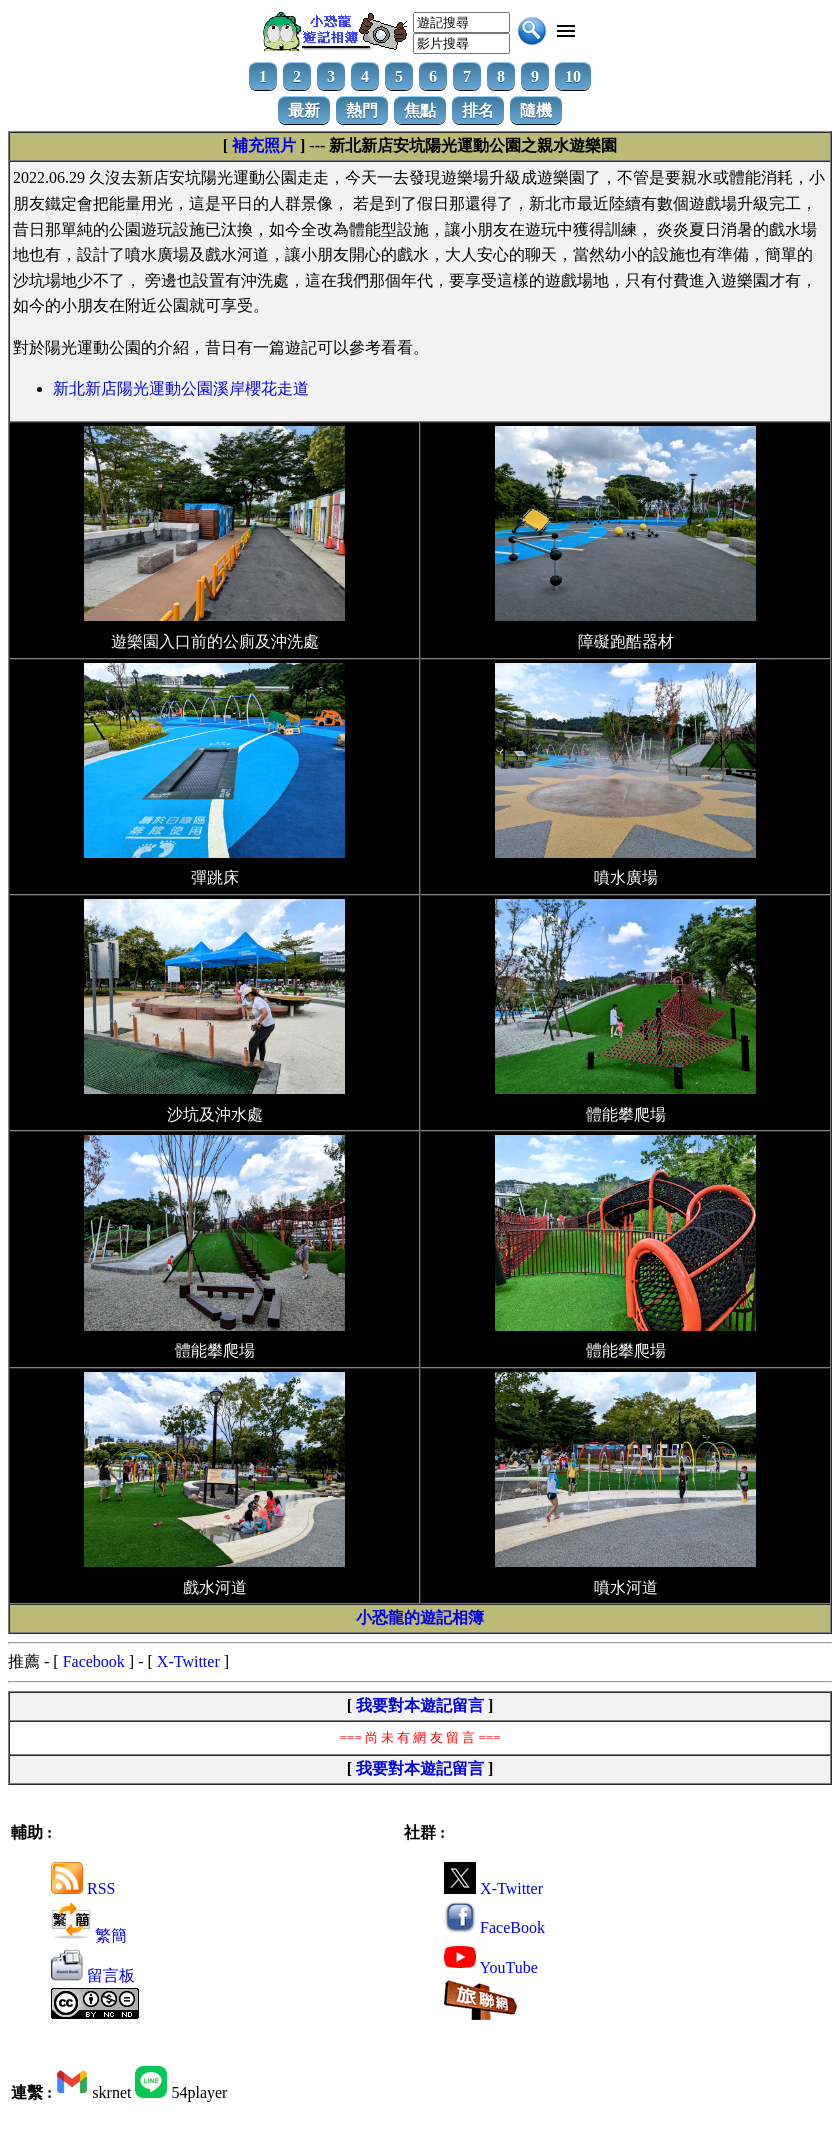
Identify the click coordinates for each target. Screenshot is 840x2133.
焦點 (420, 110)
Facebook (94, 1661)
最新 (304, 110)
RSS (83, 1888)
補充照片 (264, 145)
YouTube (491, 1967)
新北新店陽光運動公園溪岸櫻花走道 (181, 388)
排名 (478, 110)
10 (573, 76)
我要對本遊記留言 (420, 1705)
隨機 (536, 110)
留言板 (93, 1975)
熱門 (362, 110)
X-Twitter (188, 1661)
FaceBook (494, 1927)
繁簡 (89, 1935)
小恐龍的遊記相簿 (420, 1617)
